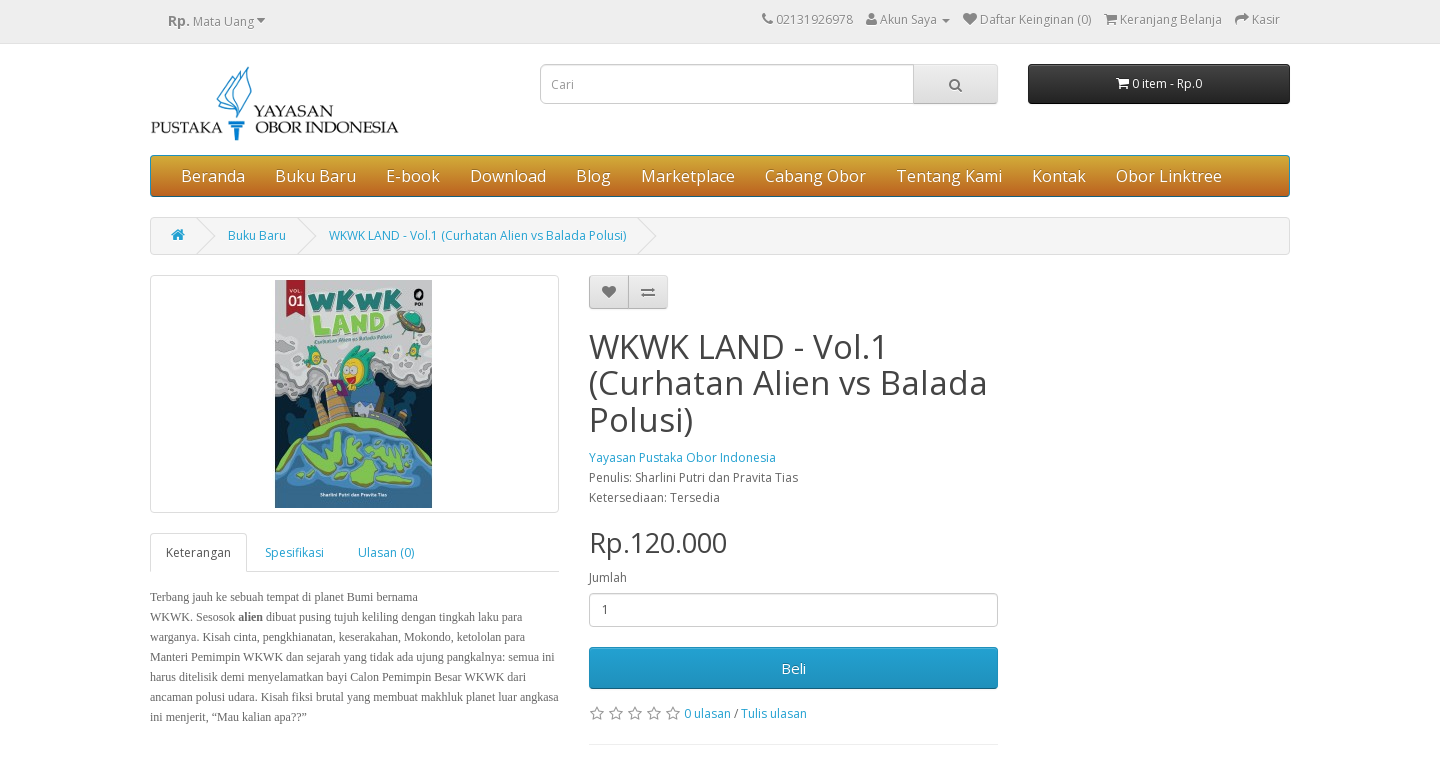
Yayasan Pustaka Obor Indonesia (682, 457)
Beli (793, 668)
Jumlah (608, 577)
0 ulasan (707, 713)
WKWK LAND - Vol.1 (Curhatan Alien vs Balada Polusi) (477, 235)
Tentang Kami (949, 176)
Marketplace (688, 176)
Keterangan (198, 552)
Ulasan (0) (386, 552)
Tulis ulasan (774, 713)
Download (508, 176)
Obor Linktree (1169, 176)
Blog (593, 176)
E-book (413, 176)
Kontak (1059, 176)
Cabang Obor (815, 176)
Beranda (213, 176)
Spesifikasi (294, 552)
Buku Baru (315, 176)
